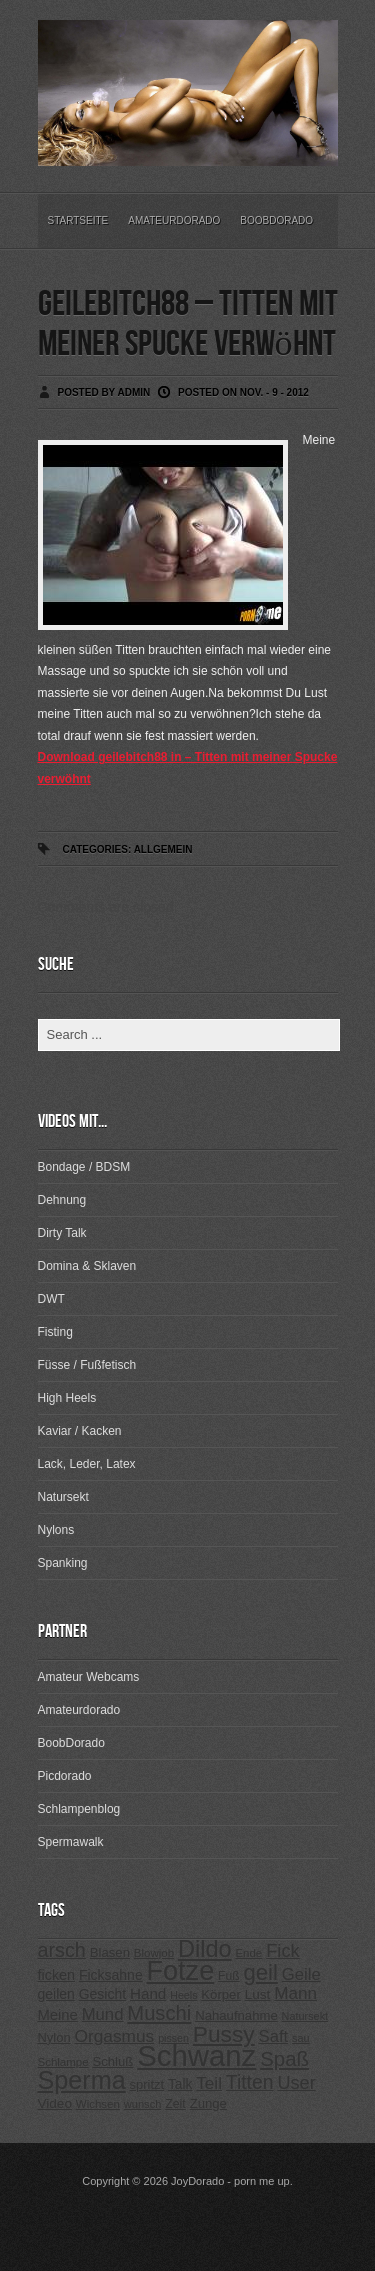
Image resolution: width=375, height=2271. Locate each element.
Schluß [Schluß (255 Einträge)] (112, 2061)
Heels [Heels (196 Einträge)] (183, 1995)
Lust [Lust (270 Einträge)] (258, 1994)
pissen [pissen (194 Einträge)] (173, 2038)
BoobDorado (276, 220)
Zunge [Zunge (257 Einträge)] (208, 2103)
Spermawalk (71, 1842)
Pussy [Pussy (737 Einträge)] (224, 2034)
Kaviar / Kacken (80, 1431)
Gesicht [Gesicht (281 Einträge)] (102, 1994)
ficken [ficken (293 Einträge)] (57, 1975)
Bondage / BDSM (84, 1167)
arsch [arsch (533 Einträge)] (62, 1950)
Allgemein (163, 849)
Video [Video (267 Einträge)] (55, 2103)
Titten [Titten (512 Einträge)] (250, 2082)
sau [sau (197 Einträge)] (301, 2038)
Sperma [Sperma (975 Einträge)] (82, 2080)
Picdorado (65, 1776)
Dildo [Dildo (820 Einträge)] (205, 1949)
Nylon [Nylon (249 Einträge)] (54, 2037)
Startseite (78, 220)
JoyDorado (197, 2181)
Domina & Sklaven (87, 1266)
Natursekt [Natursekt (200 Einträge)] (305, 2016)
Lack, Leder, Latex (87, 1464)
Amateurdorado (174, 220)
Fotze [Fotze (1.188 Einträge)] (181, 1971)
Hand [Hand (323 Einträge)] (148, 1993)
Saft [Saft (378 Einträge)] (274, 2036)
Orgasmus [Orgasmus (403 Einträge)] (114, 2036)
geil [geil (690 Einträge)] (261, 1972)
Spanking (63, 1563)
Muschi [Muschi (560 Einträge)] (159, 2013)
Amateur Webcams (89, 1677)
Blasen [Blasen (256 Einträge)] (110, 1952)
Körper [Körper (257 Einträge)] (220, 1994)
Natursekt (63, 1497)
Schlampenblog (79, 1809)
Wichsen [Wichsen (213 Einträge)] (98, 2104)
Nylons (56, 1530)
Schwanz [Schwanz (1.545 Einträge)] (196, 2055)
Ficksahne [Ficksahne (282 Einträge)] (111, 1975)
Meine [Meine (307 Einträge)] (58, 2015)
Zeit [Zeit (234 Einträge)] (175, 2104)
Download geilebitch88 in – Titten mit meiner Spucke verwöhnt (188, 768)
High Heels (67, 1398)
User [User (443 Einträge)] (296, 2083)
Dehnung (62, 1200)
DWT (51, 1299)
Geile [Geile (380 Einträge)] (301, 1974)
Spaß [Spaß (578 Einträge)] (284, 2059)
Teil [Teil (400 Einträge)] (209, 2083)
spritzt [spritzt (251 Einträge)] (147, 2084)
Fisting (55, 1332)
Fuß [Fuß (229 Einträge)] (229, 1976)
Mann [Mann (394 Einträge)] (295, 1993)
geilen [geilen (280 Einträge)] (56, 1994)
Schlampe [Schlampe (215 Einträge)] (63, 2062)
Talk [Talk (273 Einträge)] (180, 2084)
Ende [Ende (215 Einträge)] (248, 1953)
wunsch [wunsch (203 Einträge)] (143, 2104)
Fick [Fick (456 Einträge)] (283, 1950)
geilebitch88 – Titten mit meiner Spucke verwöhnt (188, 324)
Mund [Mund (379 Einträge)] (103, 2014)
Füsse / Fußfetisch (87, 1365)
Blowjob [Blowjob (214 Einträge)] (154, 1953)
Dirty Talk (62, 1233)
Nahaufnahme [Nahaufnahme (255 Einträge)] (236, 2015)
